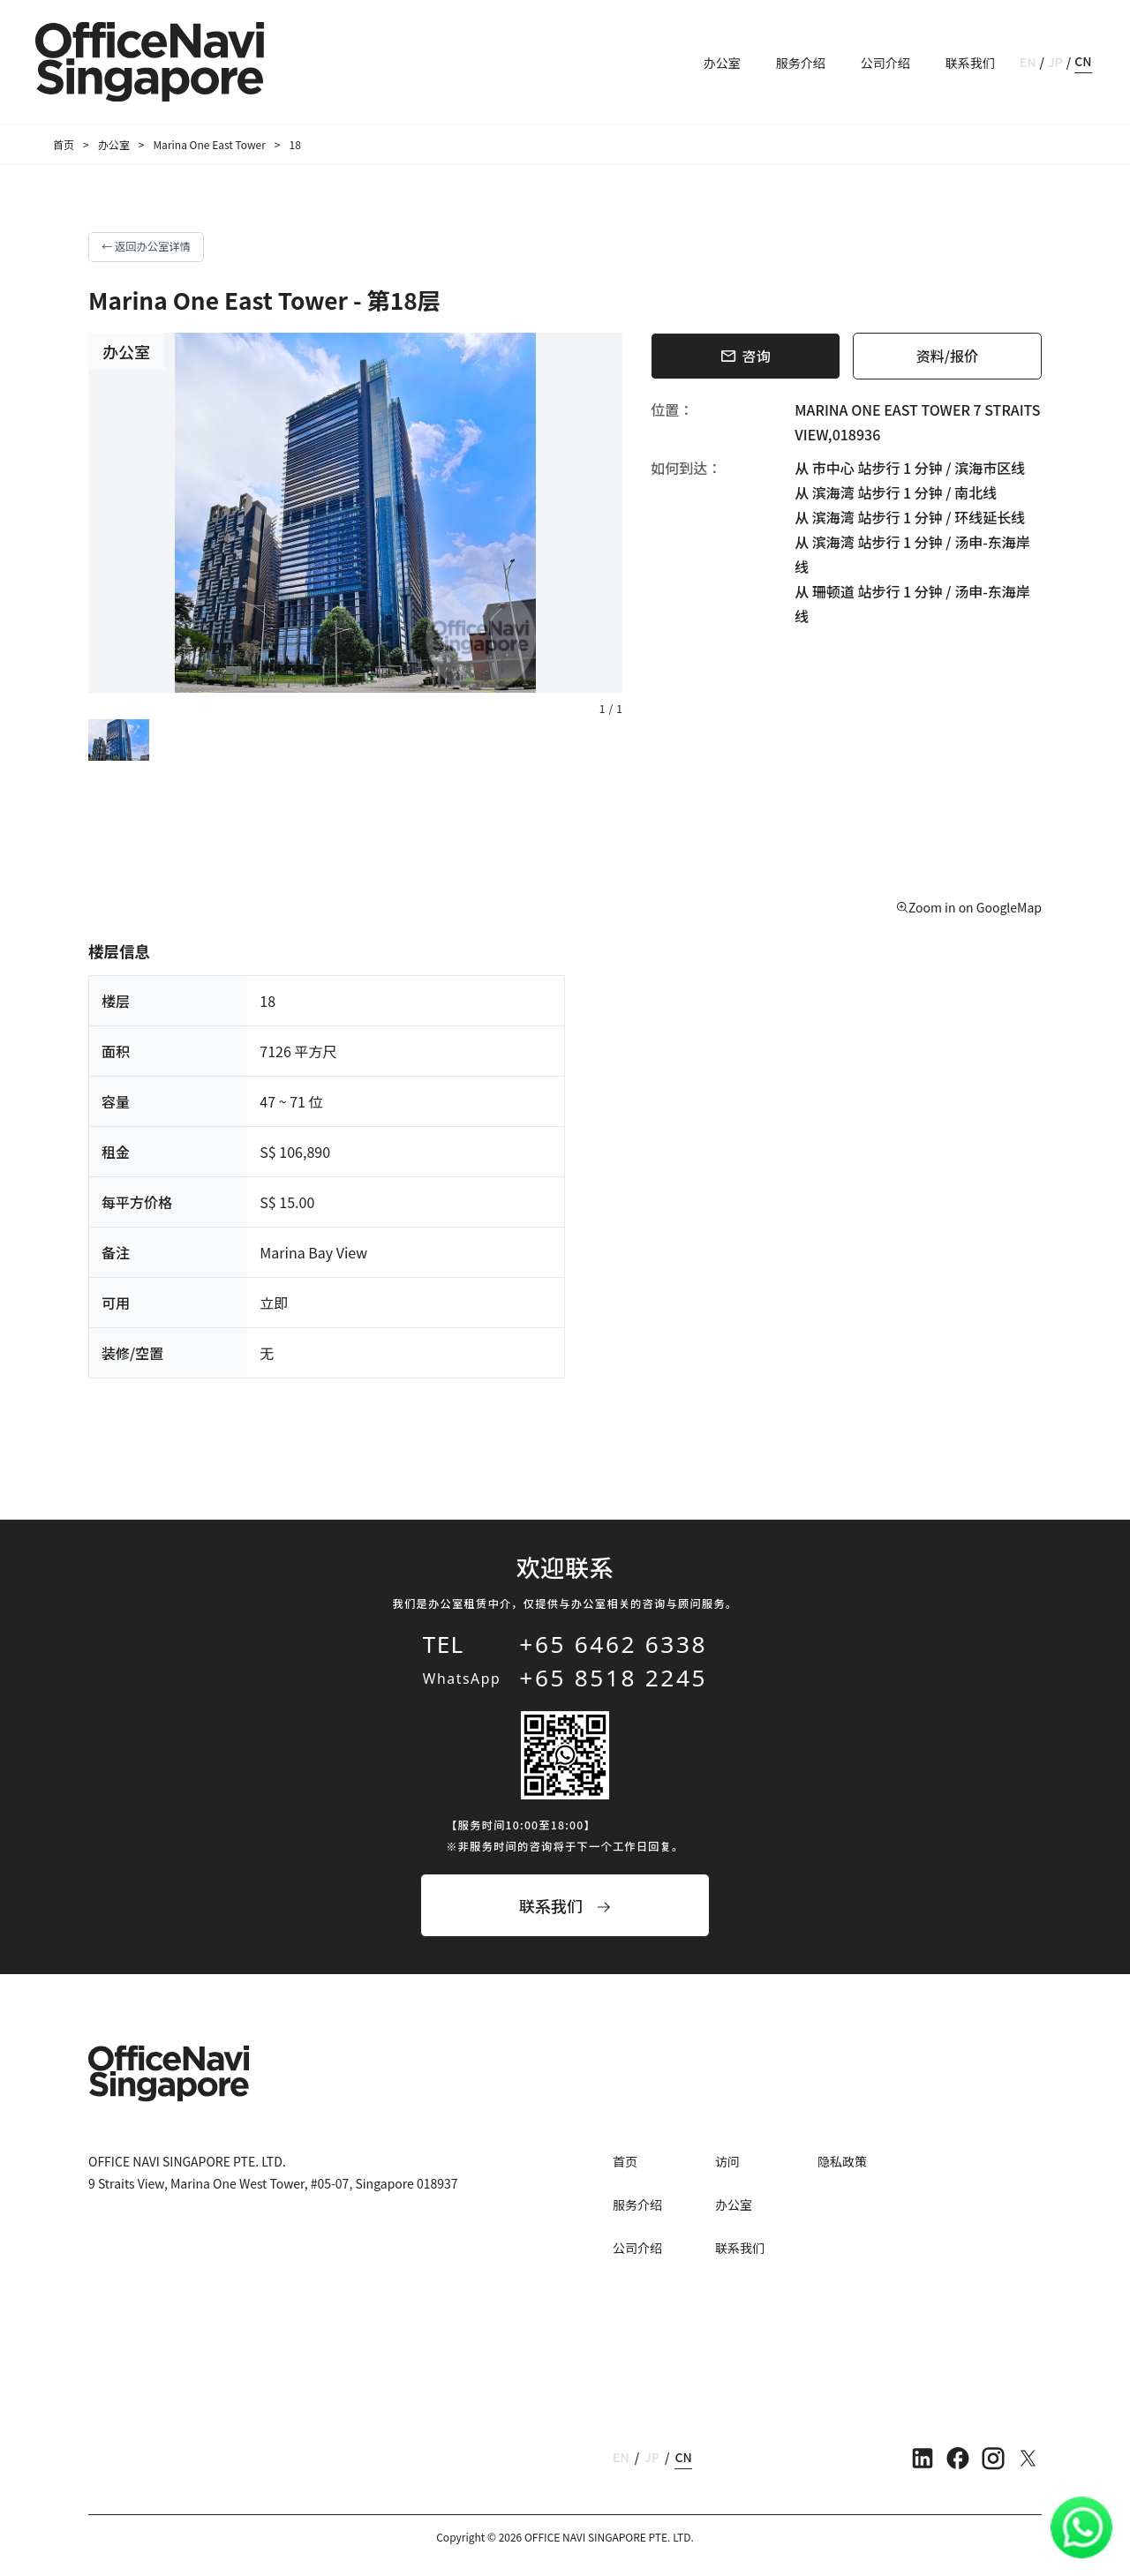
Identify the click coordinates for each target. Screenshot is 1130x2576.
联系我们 (970, 62)
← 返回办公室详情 (146, 246)
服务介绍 (800, 62)
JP (1055, 62)
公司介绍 (885, 62)
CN (1082, 61)
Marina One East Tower (209, 144)
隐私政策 (842, 2161)
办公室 (722, 62)
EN (1028, 62)
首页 (63, 144)
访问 (727, 2161)
